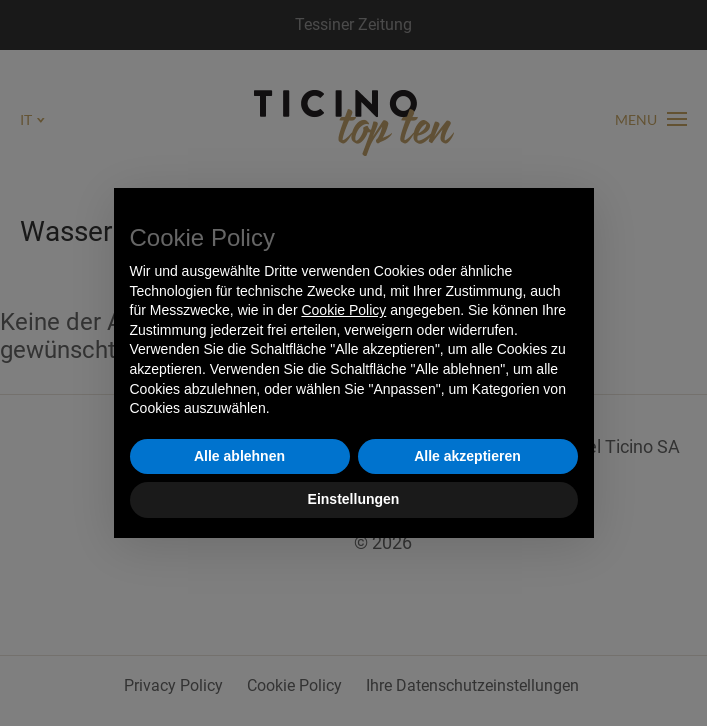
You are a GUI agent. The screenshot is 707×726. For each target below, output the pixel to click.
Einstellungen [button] (354, 499)
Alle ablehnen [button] (239, 456)
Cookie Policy (343, 310)
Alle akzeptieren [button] (467, 456)
